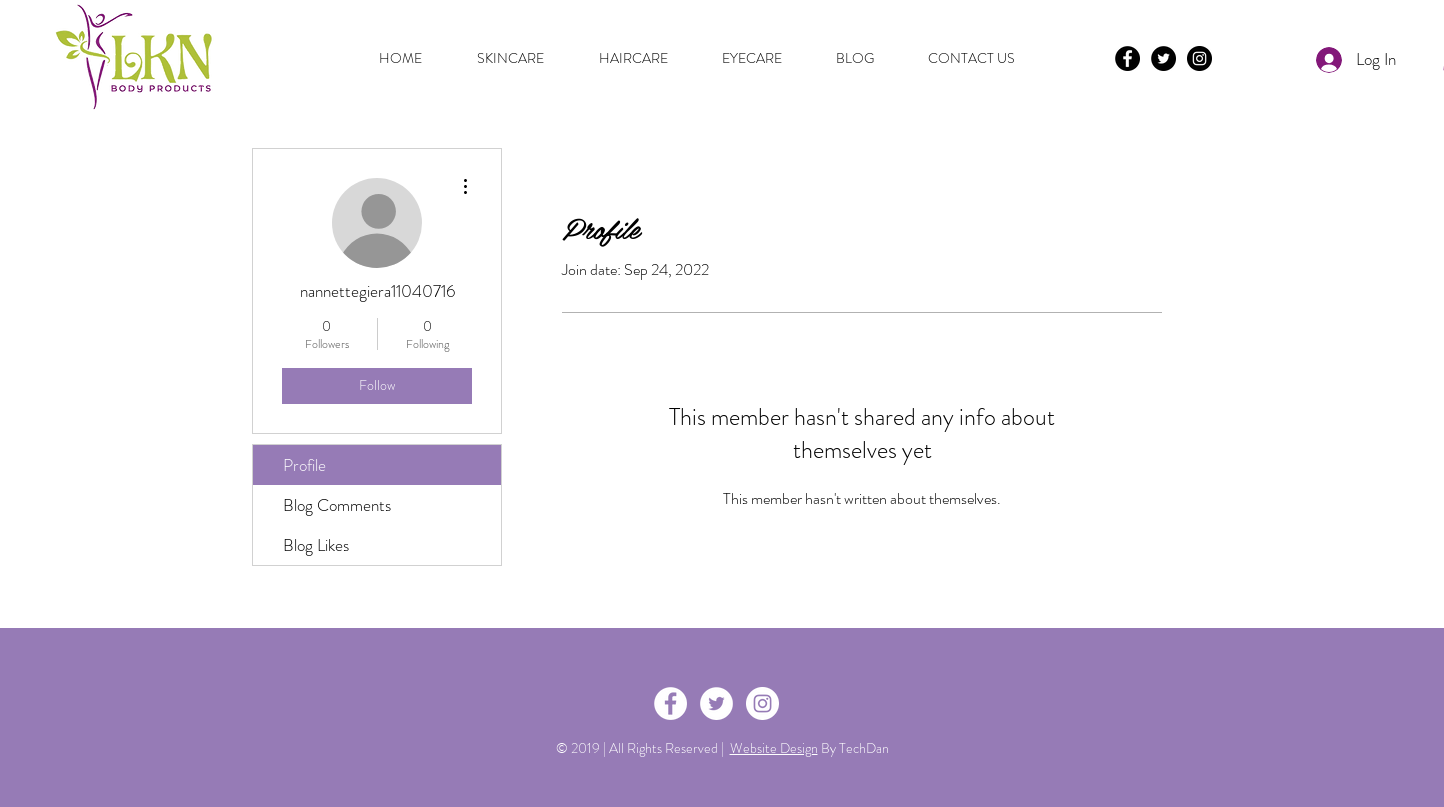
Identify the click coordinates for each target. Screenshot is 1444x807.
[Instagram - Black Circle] (1199, 58)
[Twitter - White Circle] (716, 703)
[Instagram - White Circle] (762, 703)
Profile (304, 465)
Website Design (774, 748)
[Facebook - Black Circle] (1127, 58)
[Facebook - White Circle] (670, 703)
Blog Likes (316, 545)
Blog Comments (337, 505)
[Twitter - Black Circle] (1163, 58)
